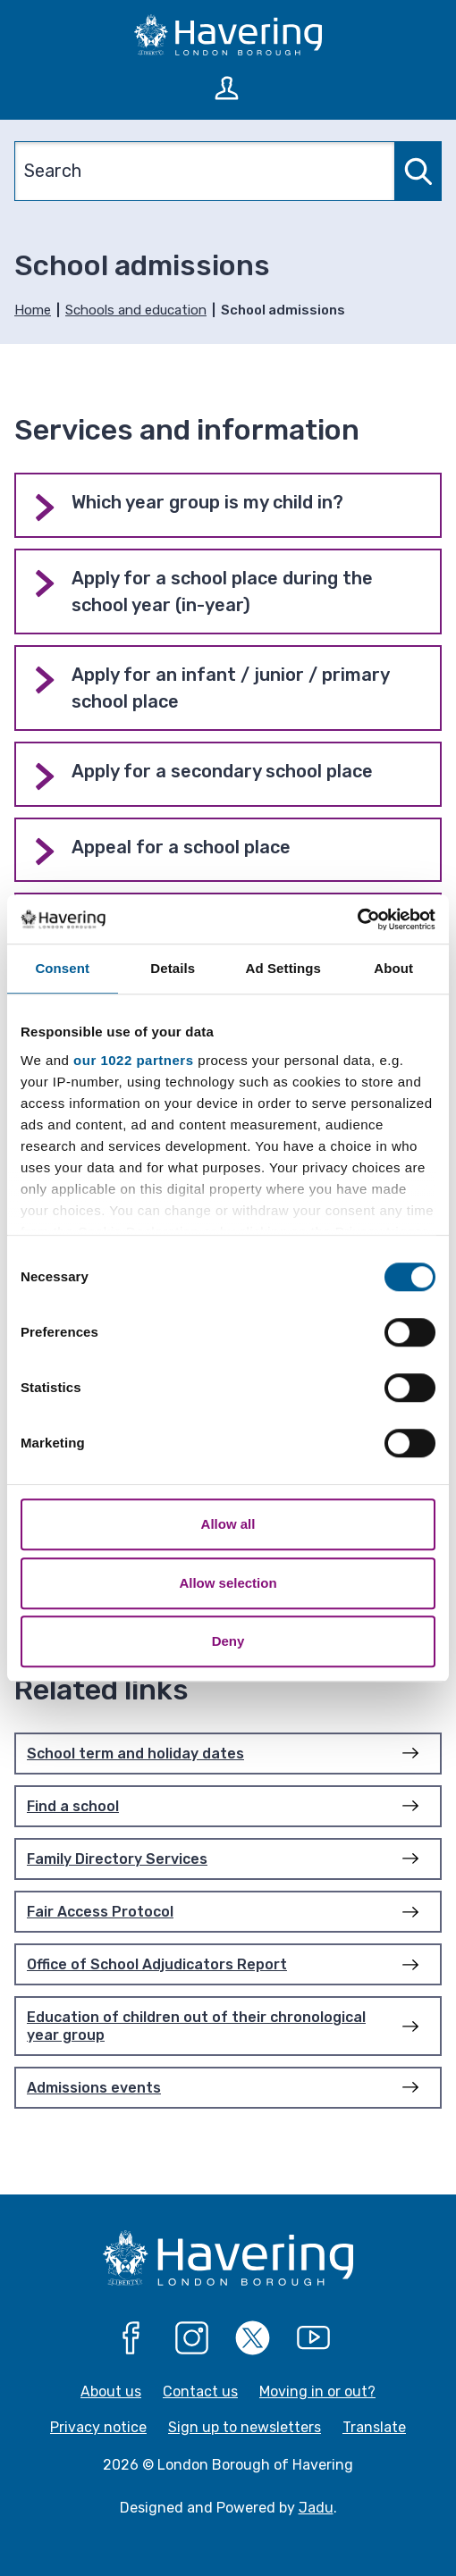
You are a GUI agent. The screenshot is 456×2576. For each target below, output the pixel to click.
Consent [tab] (62, 968)
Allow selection (227, 1582)
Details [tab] (172, 968)
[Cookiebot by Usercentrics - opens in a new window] (357, 919)
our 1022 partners (133, 1060)
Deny (228, 1641)
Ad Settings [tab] (283, 968)
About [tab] (393, 968)
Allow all (228, 1523)
